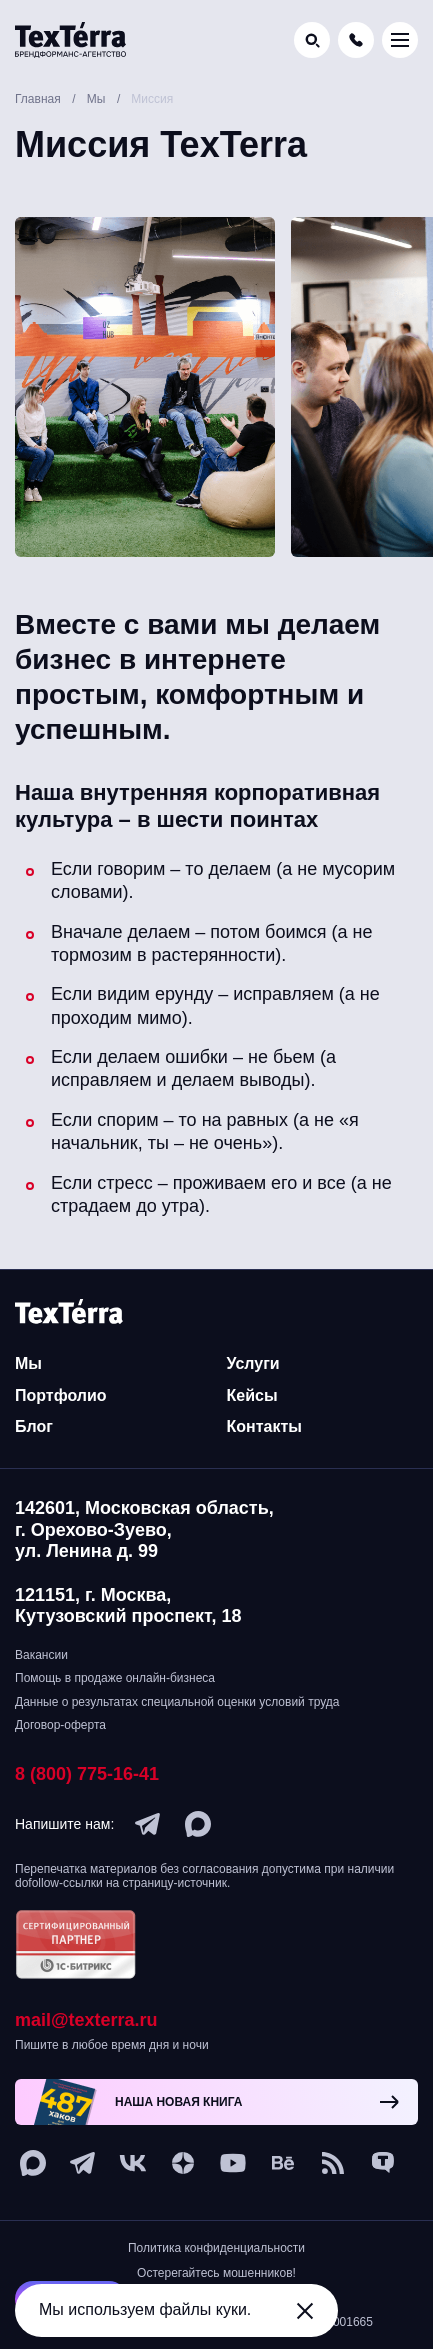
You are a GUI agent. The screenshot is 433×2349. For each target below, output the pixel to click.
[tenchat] (383, 2163)
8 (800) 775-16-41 (87, 1774)
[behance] (283, 2163)
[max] (198, 1824)
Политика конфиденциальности (216, 2248)
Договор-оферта (60, 1725)
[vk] (133, 2163)
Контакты (264, 1426)
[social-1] (333, 2163)
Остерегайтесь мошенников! (216, 2273)
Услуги (253, 1363)
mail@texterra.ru (86, 2020)
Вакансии (41, 1655)
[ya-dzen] (183, 2163)
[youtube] (233, 2163)
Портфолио (61, 1395)
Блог (34, 1426)
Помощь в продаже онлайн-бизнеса (115, 1678)
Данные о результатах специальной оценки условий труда (177, 1702)
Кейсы (252, 1395)
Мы (28, 1363)
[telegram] (148, 1824)
